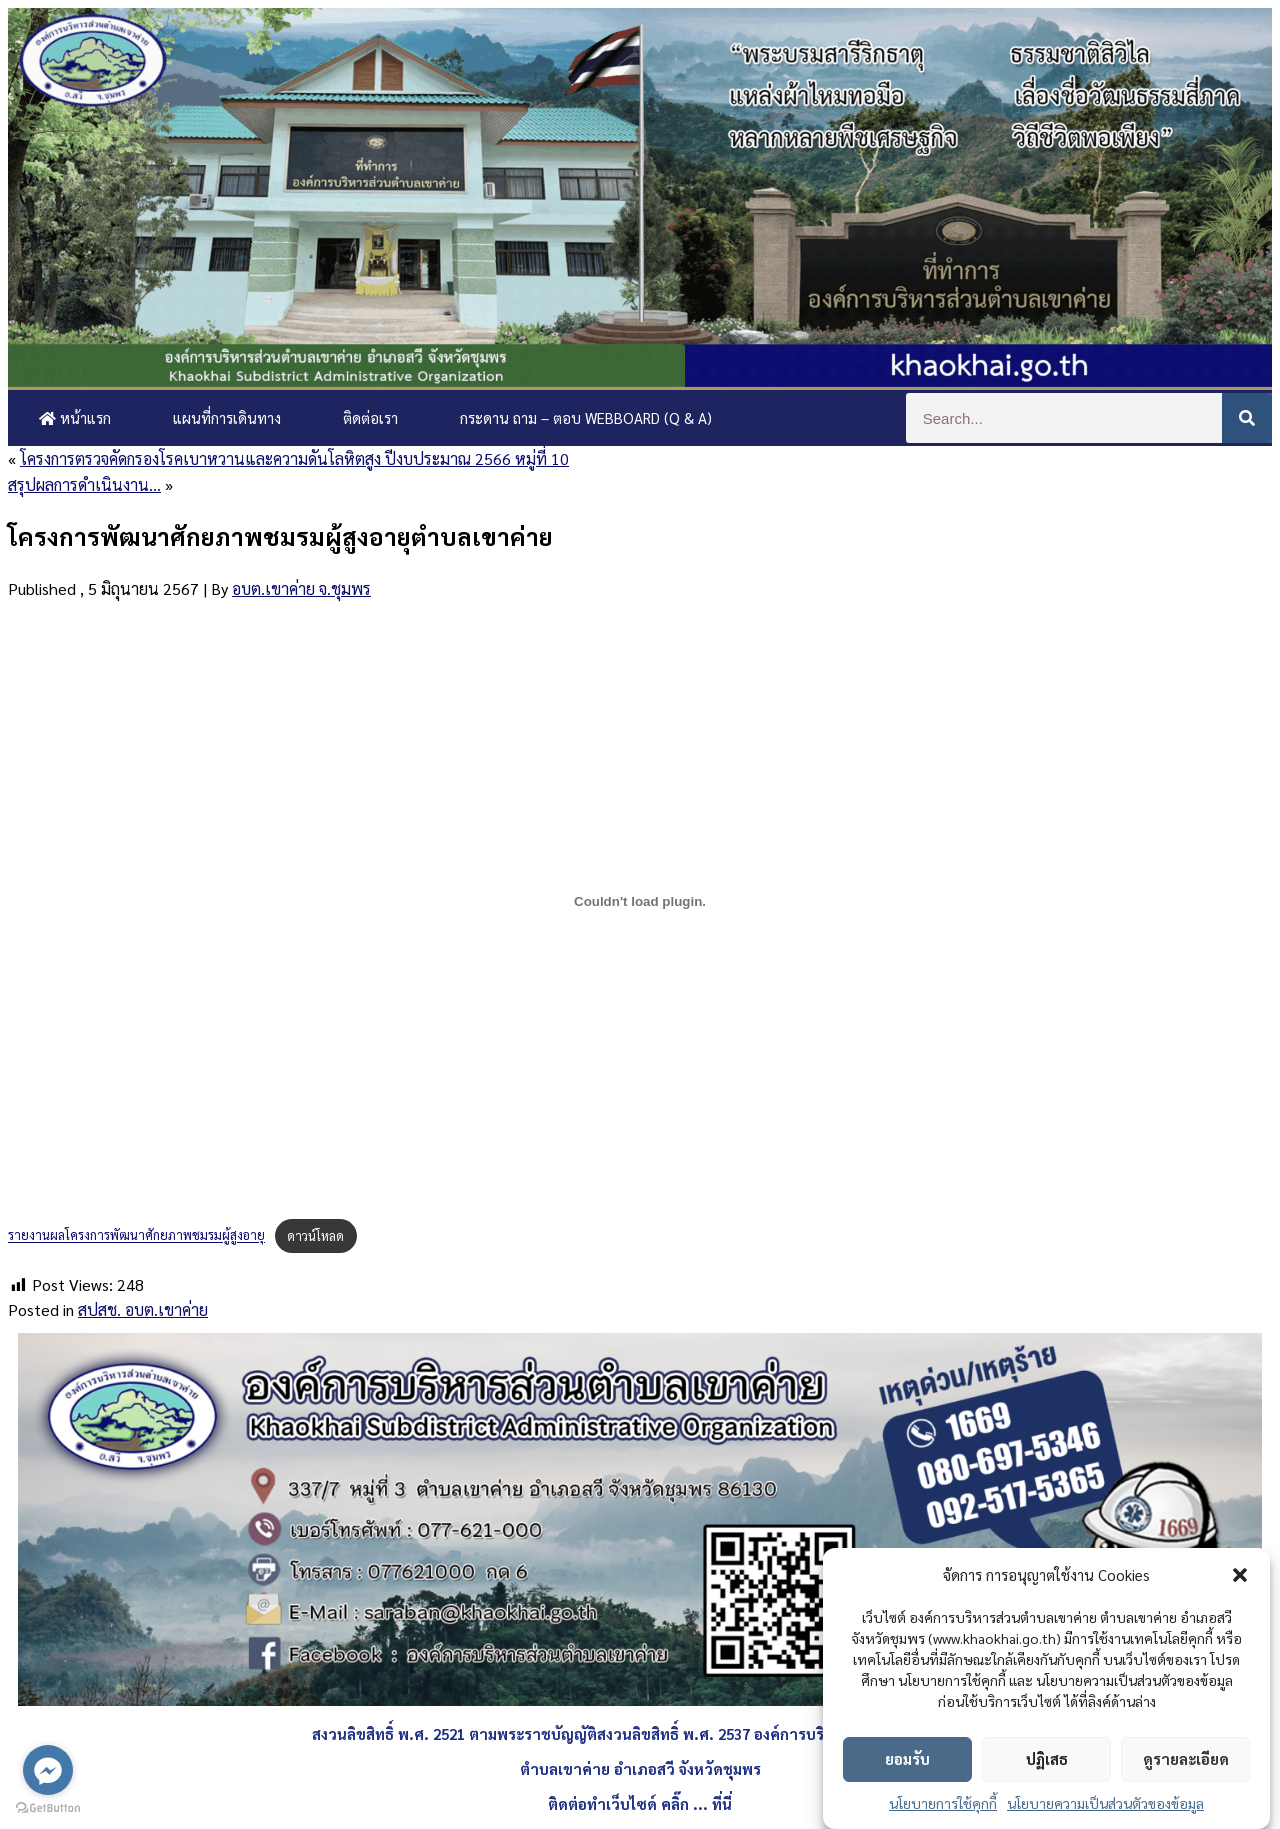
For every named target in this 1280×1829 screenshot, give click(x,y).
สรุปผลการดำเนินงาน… (84, 484)
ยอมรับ (907, 1758)
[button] (1240, 1575)
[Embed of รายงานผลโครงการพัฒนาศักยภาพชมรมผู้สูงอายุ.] (640, 901)
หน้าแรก (75, 417)
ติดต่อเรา (370, 417)
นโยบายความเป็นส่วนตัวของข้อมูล (1105, 1803)
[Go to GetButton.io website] (48, 1808)
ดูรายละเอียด (1186, 1758)
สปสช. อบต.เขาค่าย (143, 1309)
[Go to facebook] (48, 1770)
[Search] (1247, 418)
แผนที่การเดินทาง (227, 417)
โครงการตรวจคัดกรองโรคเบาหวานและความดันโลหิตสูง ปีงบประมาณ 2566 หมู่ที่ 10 (294, 458)
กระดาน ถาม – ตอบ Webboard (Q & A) (586, 417)
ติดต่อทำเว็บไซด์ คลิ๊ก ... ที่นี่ (640, 1803)
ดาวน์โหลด (315, 1235)
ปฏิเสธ (1047, 1758)
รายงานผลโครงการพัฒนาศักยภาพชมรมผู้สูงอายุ (136, 1235)
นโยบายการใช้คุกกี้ (943, 1803)
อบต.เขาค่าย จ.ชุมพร (301, 588)
